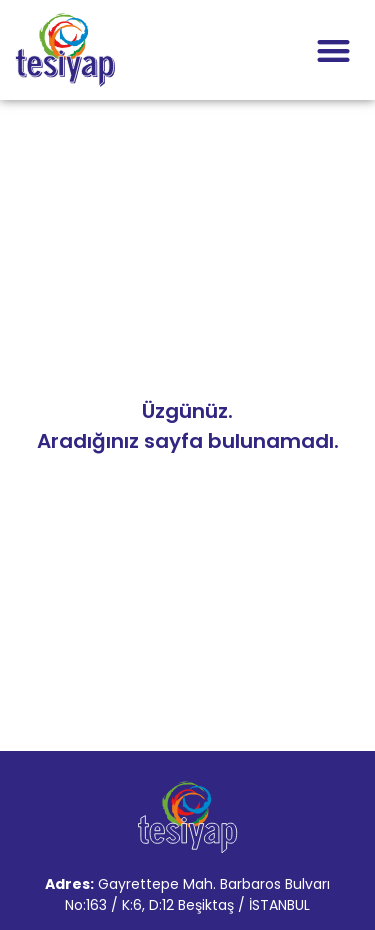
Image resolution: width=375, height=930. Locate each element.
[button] (334, 50)
